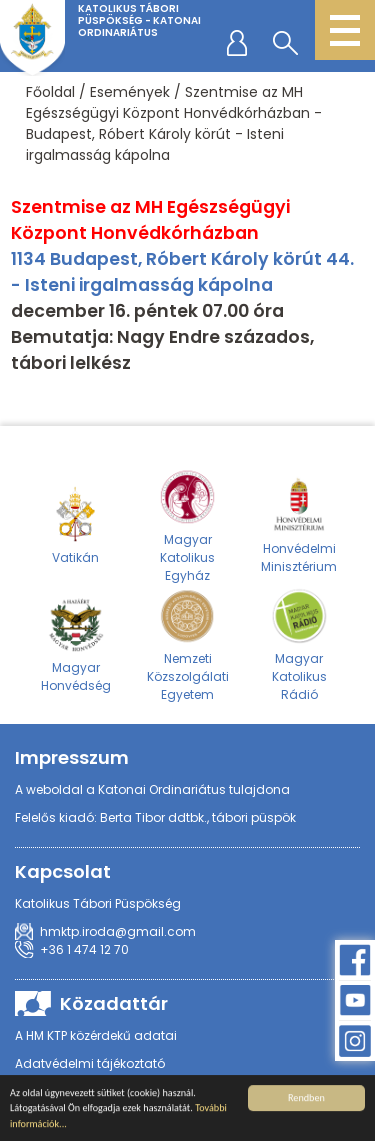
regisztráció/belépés (241, 42)
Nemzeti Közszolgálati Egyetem (188, 644)
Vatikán (75, 525)
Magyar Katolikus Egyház (187, 525)
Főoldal (50, 92)
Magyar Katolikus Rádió (299, 644)
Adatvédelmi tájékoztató (90, 1063)
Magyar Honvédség (76, 644)
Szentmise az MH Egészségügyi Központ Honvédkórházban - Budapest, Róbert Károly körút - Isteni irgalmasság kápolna (174, 123)
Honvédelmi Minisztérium (299, 525)
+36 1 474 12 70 (84, 949)
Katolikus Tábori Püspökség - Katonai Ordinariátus (139, 20)
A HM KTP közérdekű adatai (96, 1035)
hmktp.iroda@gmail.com (118, 931)
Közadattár (114, 1003)
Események (130, 92)
